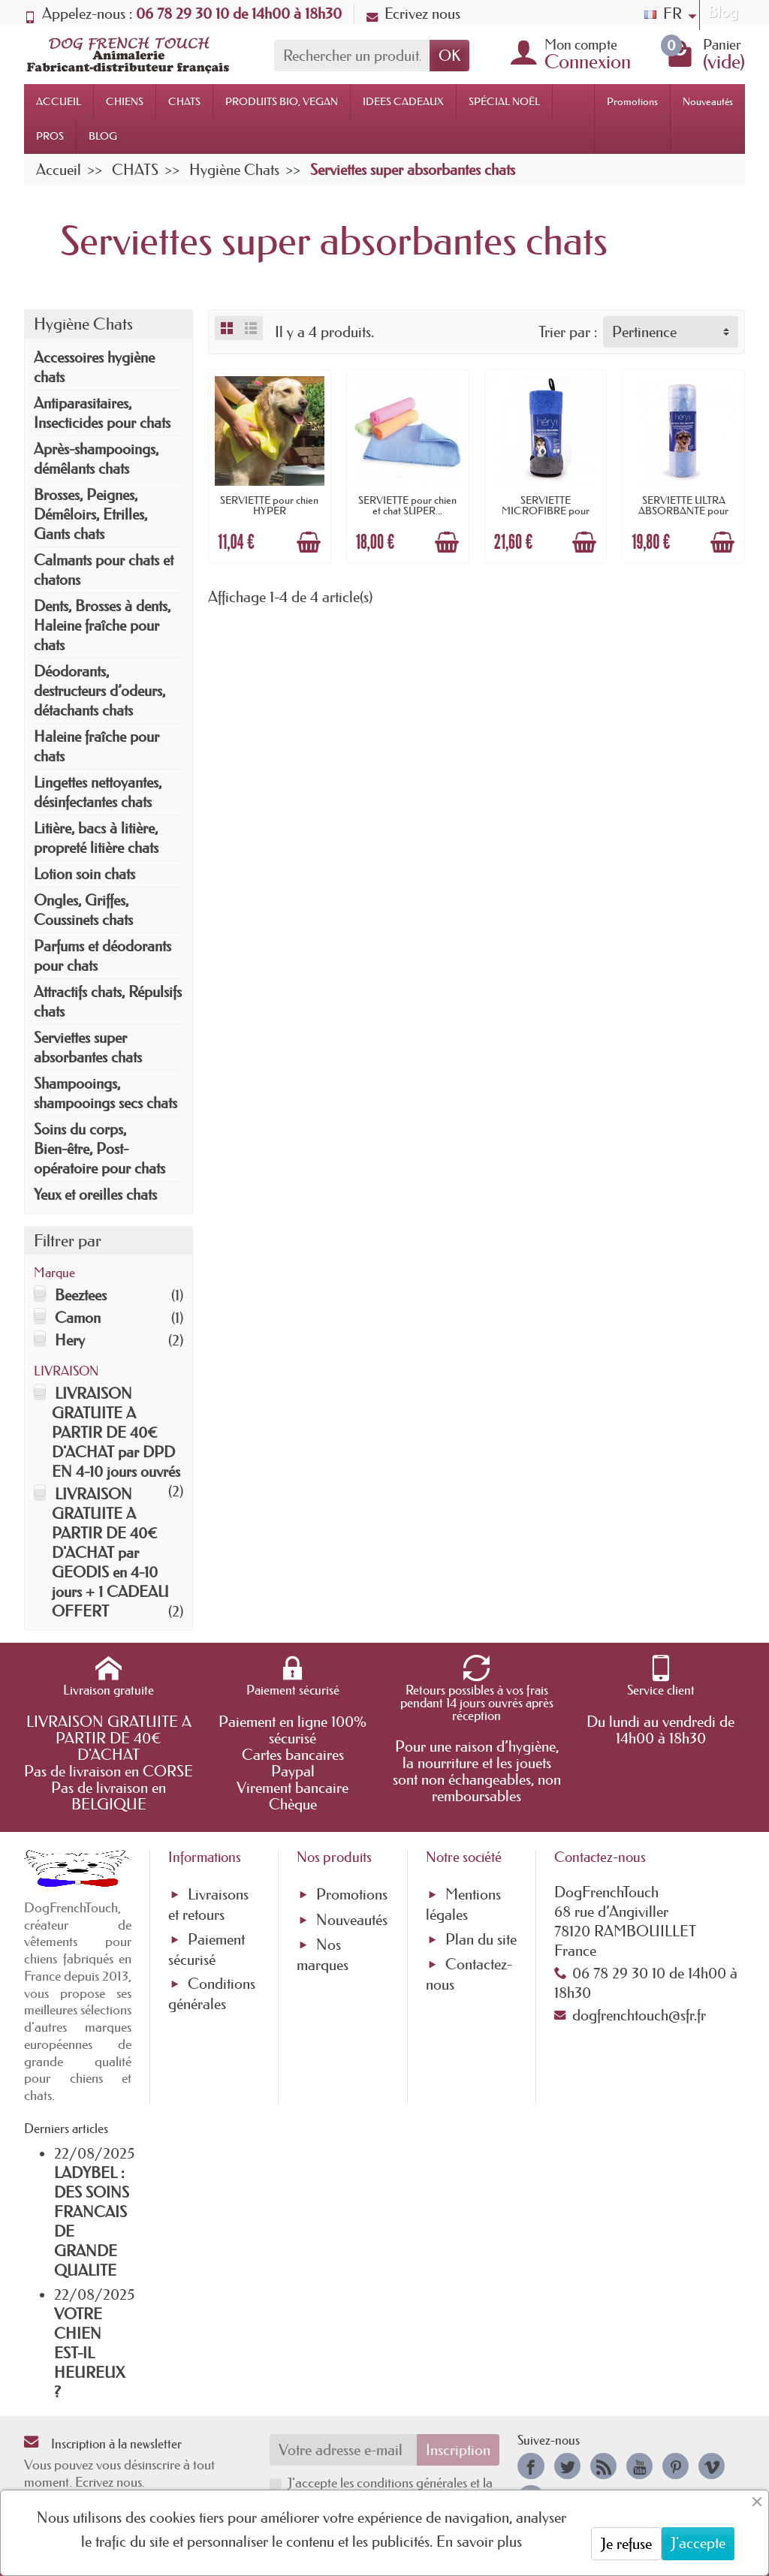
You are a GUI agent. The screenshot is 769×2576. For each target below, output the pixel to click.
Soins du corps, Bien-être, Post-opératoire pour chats (99, 1148)
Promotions (632, 101)
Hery (70, 1340)
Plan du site (481, 1939)
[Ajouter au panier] (308, 542)
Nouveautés (708, 101)
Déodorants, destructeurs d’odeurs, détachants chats (99, 690)
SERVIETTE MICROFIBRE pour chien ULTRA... (546, 511)
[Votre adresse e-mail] (344, 2450)
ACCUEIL (58, 101)
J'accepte (698, 2543)
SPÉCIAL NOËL (504, 101)
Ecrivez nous (413, 14)
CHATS (184, 101)
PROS (50, 136)
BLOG (103, 136)
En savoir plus (479, 2541)
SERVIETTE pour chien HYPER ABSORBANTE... (269, 511)
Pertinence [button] (644, 332)
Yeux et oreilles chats (95, 1195)
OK (449, 56)
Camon (78, 1318)
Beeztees (81, 1295)
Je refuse (626, 2544)
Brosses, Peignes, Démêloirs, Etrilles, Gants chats (90, 514)
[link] (530, 2466)
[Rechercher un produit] (352, 55)
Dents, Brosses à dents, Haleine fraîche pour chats (102, 625)
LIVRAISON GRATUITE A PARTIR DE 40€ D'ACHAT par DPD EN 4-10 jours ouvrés (116, 1432)
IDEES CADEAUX (403, 101)
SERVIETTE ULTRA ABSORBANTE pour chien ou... (683, 511)
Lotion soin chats (84, 874)
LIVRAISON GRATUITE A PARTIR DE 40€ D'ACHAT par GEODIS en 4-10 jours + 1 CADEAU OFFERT (110, 1552)
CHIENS (124, 101)
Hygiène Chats (83, 324)
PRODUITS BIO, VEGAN (281, 101)
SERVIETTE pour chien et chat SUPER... (407, 505)
